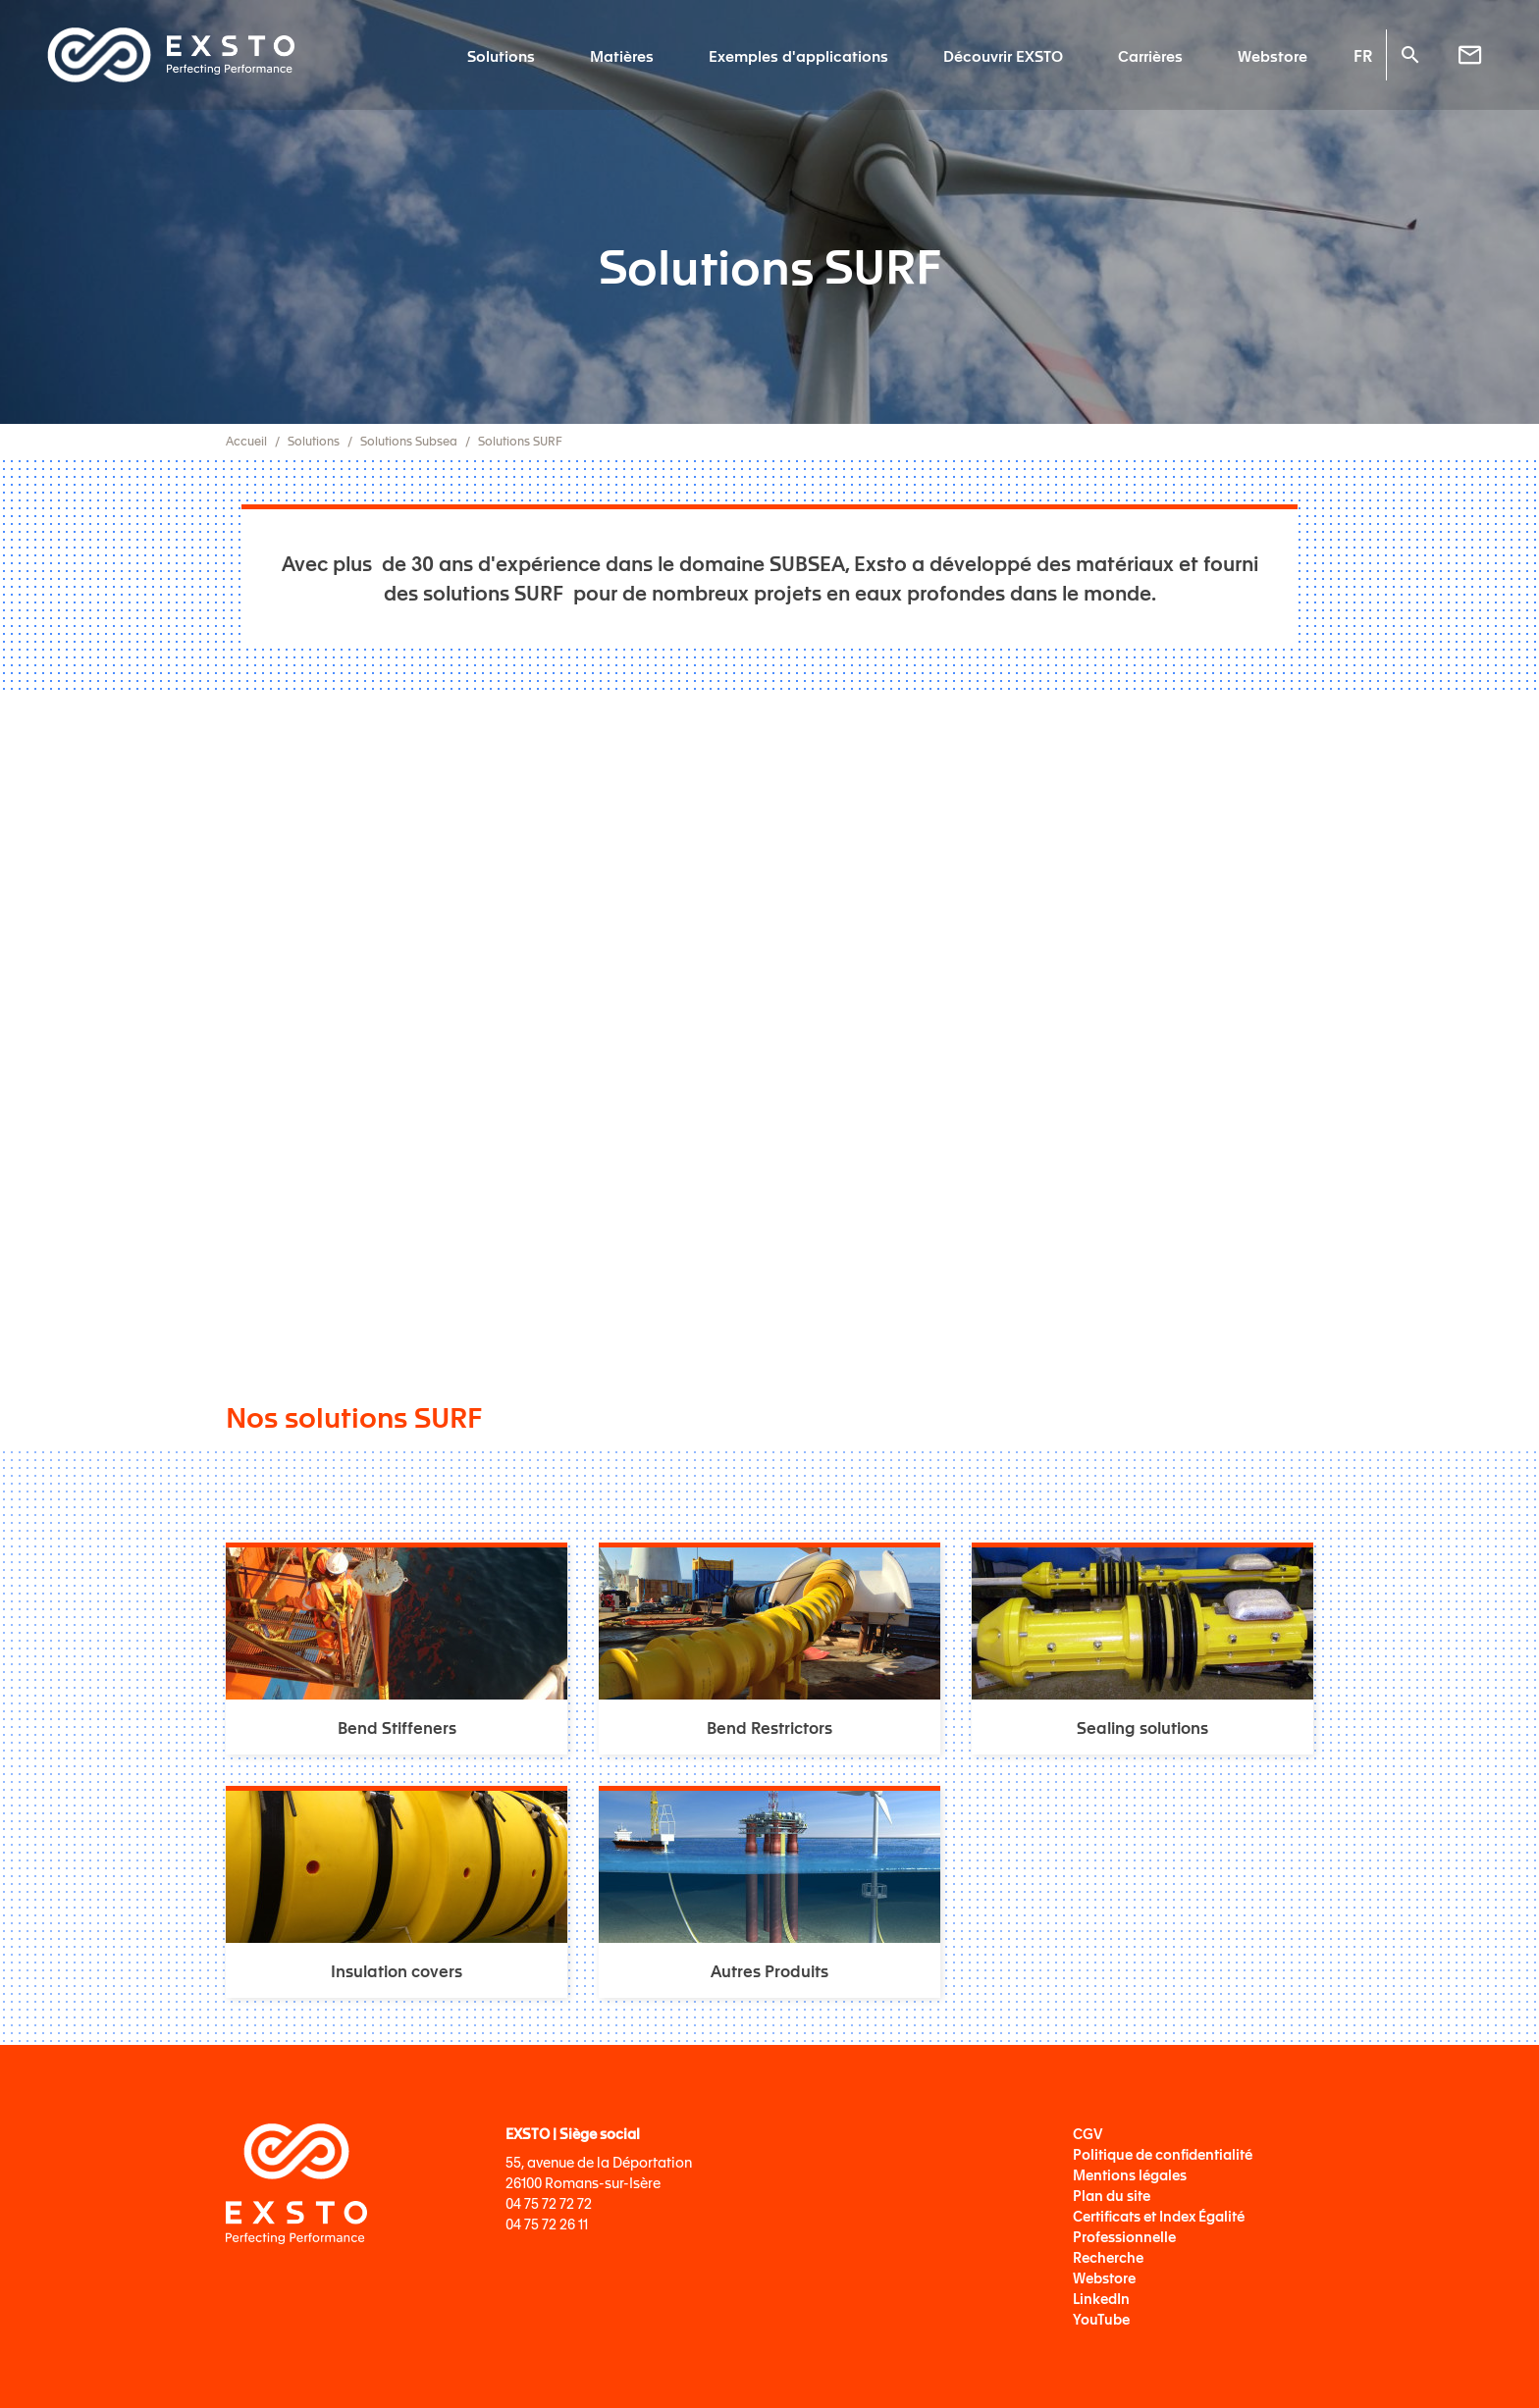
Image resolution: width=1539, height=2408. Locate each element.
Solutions (501, 55)
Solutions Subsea (408, 440)
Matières (622, 55)
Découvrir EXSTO (1003, 55)
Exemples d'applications (798, 55)
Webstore (1272, 55)
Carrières (1150, 55)
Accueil (246, 440)
